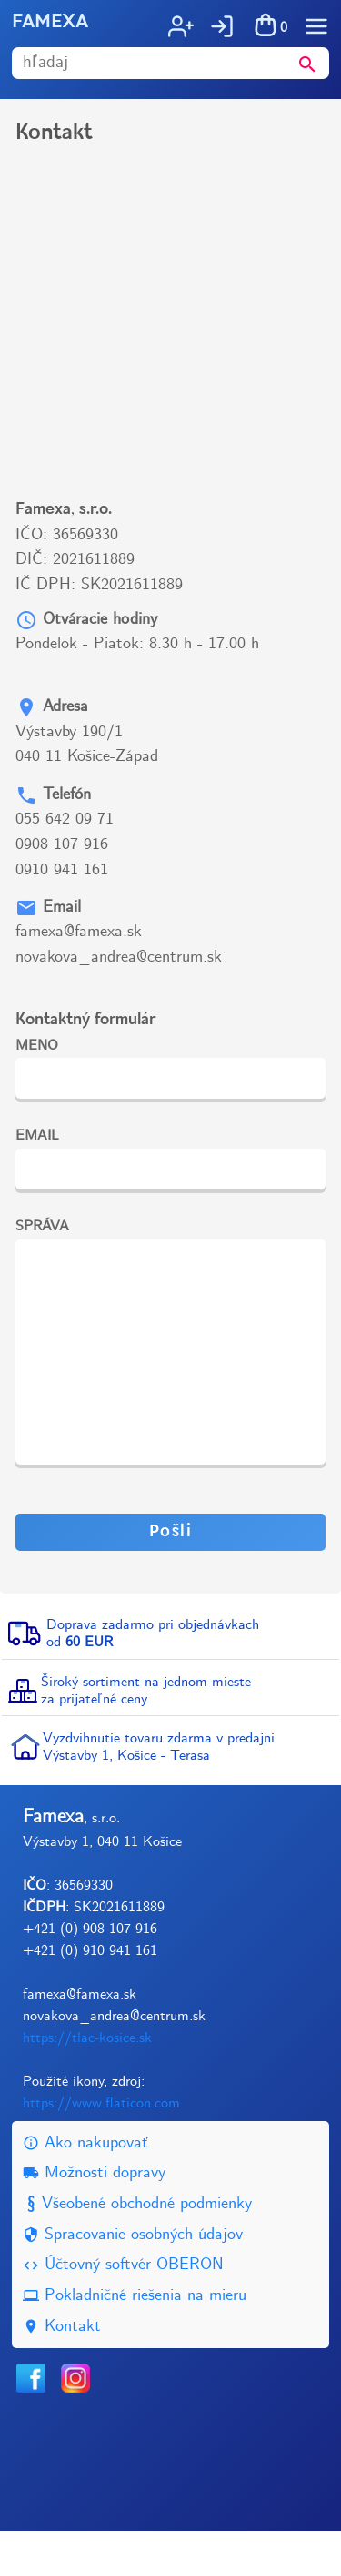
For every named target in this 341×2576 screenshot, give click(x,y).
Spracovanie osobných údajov (133, 2280)
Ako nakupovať (85, 2188)
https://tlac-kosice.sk (87, 2083)
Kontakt (62, 2372)
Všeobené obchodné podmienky (137, 2249)
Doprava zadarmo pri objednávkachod (152, 1679)
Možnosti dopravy (94, 2218)
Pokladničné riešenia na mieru (134, 2341)
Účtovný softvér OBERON (123, 2310)
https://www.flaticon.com (101, 2148)
